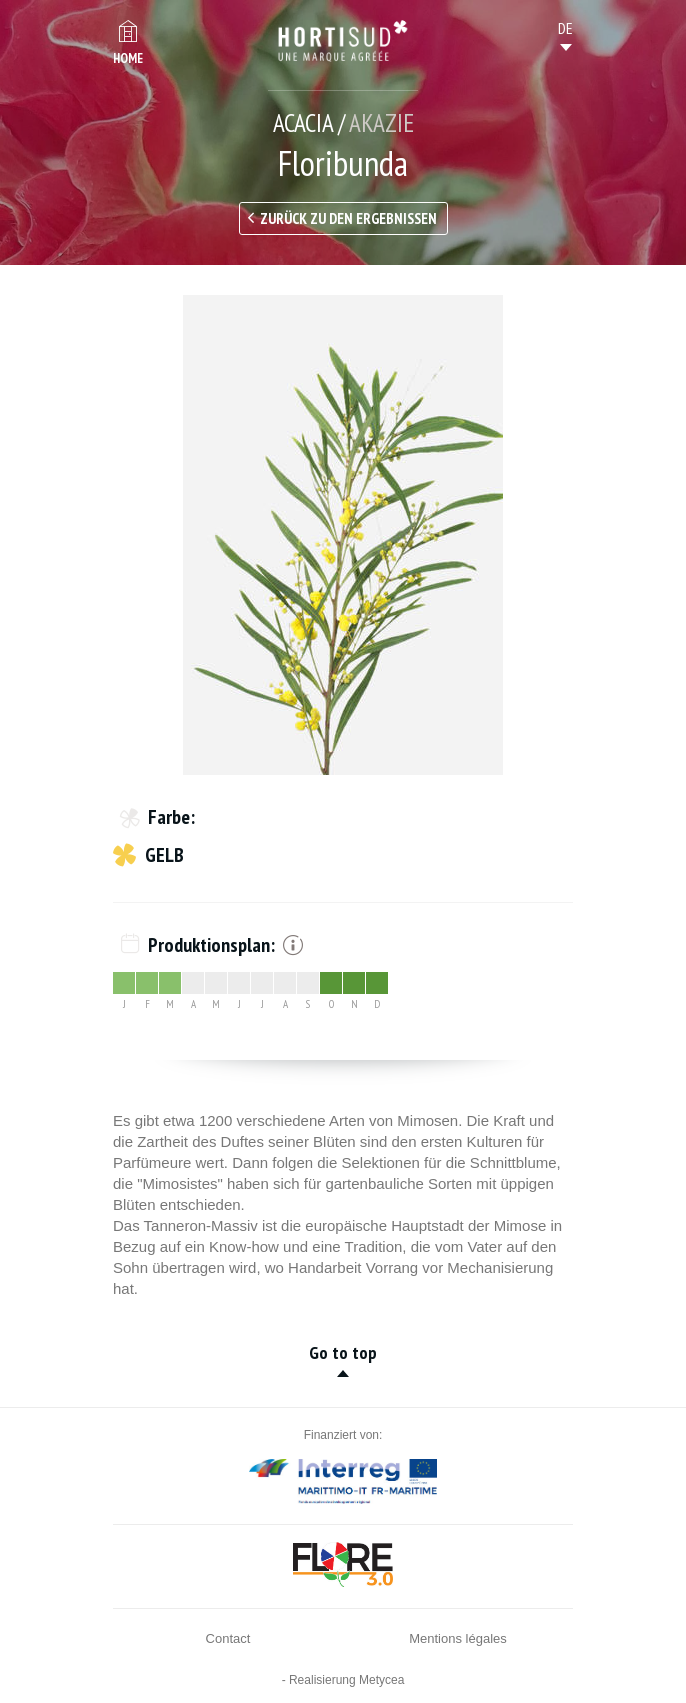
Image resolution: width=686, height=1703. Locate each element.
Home (128, 58)
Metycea (381, 1680)
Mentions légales (458, 1638)
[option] (343, 535)
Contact (228, 1638)
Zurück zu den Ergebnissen (348, 218)
